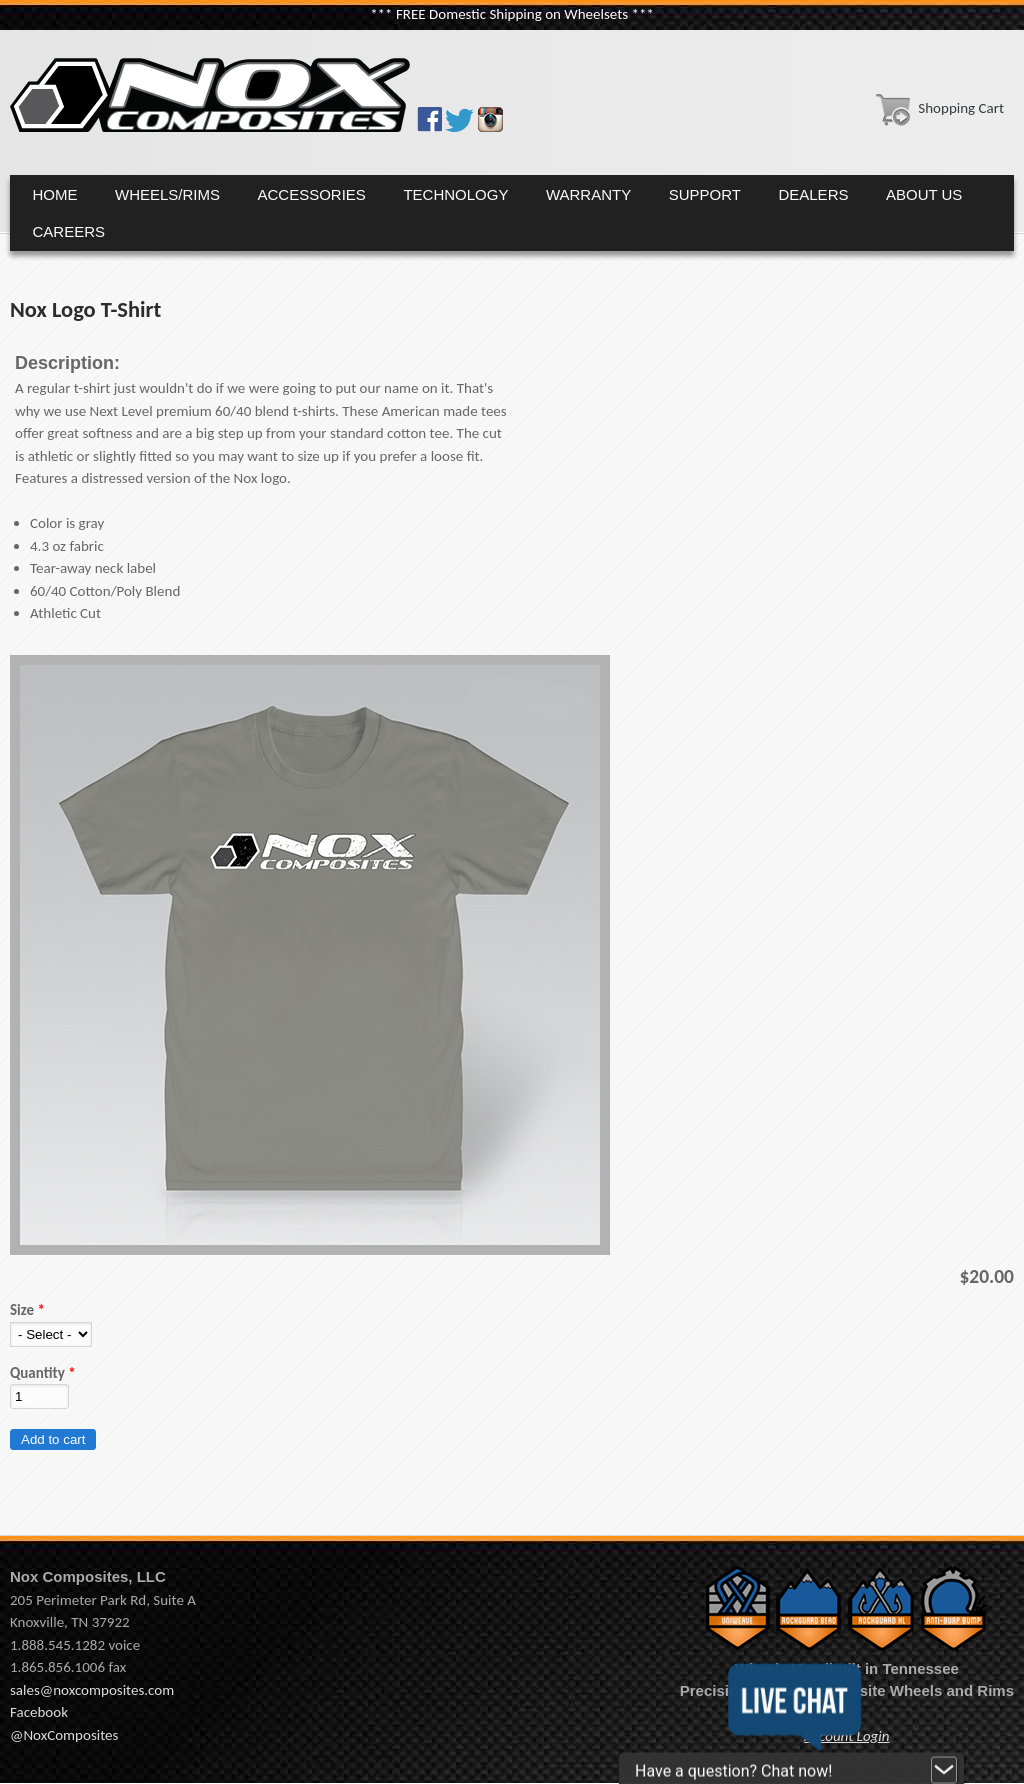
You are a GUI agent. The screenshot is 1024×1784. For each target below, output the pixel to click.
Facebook (39, 1712)
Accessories (312, 194)
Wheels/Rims (167, 194)
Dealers (813, 194)
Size (27, 1310)
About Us (924, 194)
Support (705, 194)
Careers (69, 231)
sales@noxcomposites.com (92, 1690)
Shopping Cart (936, 108)
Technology (455, 194)
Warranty (588, 194)
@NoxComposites (64, 1735)
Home (55, 194)
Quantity (43, 1373)
